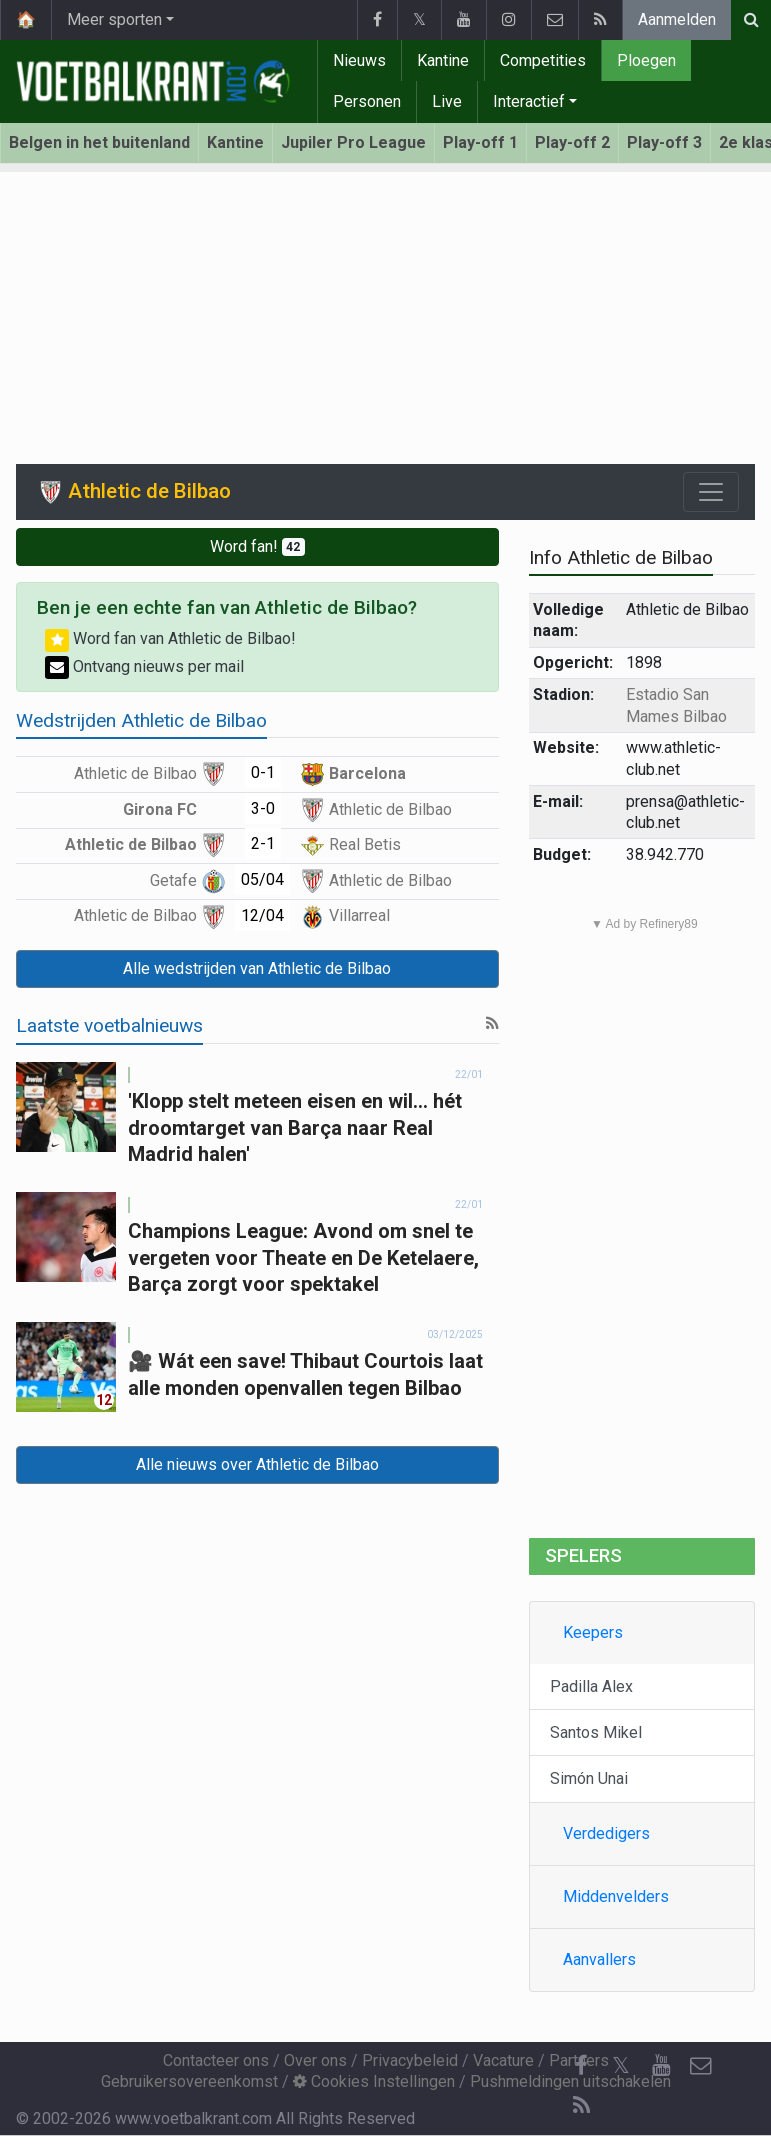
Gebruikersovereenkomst (189, 2081)
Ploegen (646, 60)
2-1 (263, 843)
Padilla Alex (591, 1686)
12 (104, 1400)
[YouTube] (661, 2066)
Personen (367, 101)
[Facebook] (581, 2066)
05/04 (262, 879)
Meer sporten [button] (114, 19)
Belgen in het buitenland (99, 142)
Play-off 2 (572, 142)
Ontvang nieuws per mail (144, 666)
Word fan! (258, 546)
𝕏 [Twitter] (621, 2065)
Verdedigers (606, 1833)
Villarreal (345, 915)
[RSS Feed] (581, 2106)
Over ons (315, 2060)
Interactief (529, 101)
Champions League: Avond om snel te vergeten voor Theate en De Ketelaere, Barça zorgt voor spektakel (303, 1257)
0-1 (263, 772)
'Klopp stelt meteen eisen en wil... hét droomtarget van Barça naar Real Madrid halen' (295, 1127)
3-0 (263, 808)
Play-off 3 (664, 142)
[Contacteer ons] (701, 2066)
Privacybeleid (410, 2060)
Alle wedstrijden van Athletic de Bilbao (257, 968)
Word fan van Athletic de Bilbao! (170, 638)
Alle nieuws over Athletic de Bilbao (257, 1464)
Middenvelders (616, 1896)
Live (447, 101)
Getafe (188, 880)
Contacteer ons (216, 2060)
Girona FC (174, 809)
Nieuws (359, 60)
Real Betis (350, 844)
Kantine (443, 60)
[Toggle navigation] (711, 492)
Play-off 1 (480, 142)
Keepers (593, 1632)
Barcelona (353, 773)
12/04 (262, 915)
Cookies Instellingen (374, 2081)
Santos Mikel (596, 1732)
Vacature (503, 2060)
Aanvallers (599, 1959)
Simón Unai (589, 1778)
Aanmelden (677, 19)
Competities (543, 60)
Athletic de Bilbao (150, 773)
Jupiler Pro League (353, 142)
